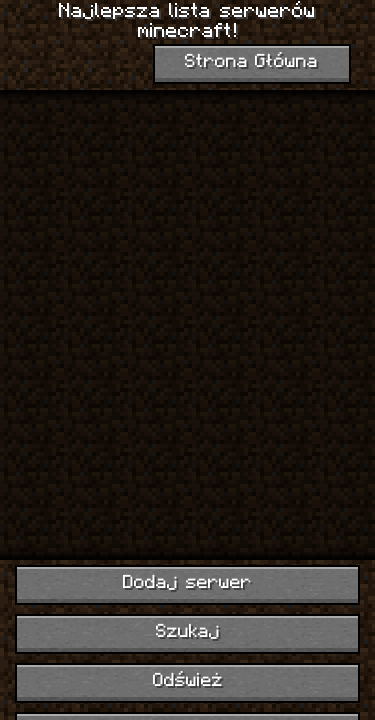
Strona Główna (252, 62)
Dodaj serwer (187, 583)
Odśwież (188, 681)
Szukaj (188, 632)
